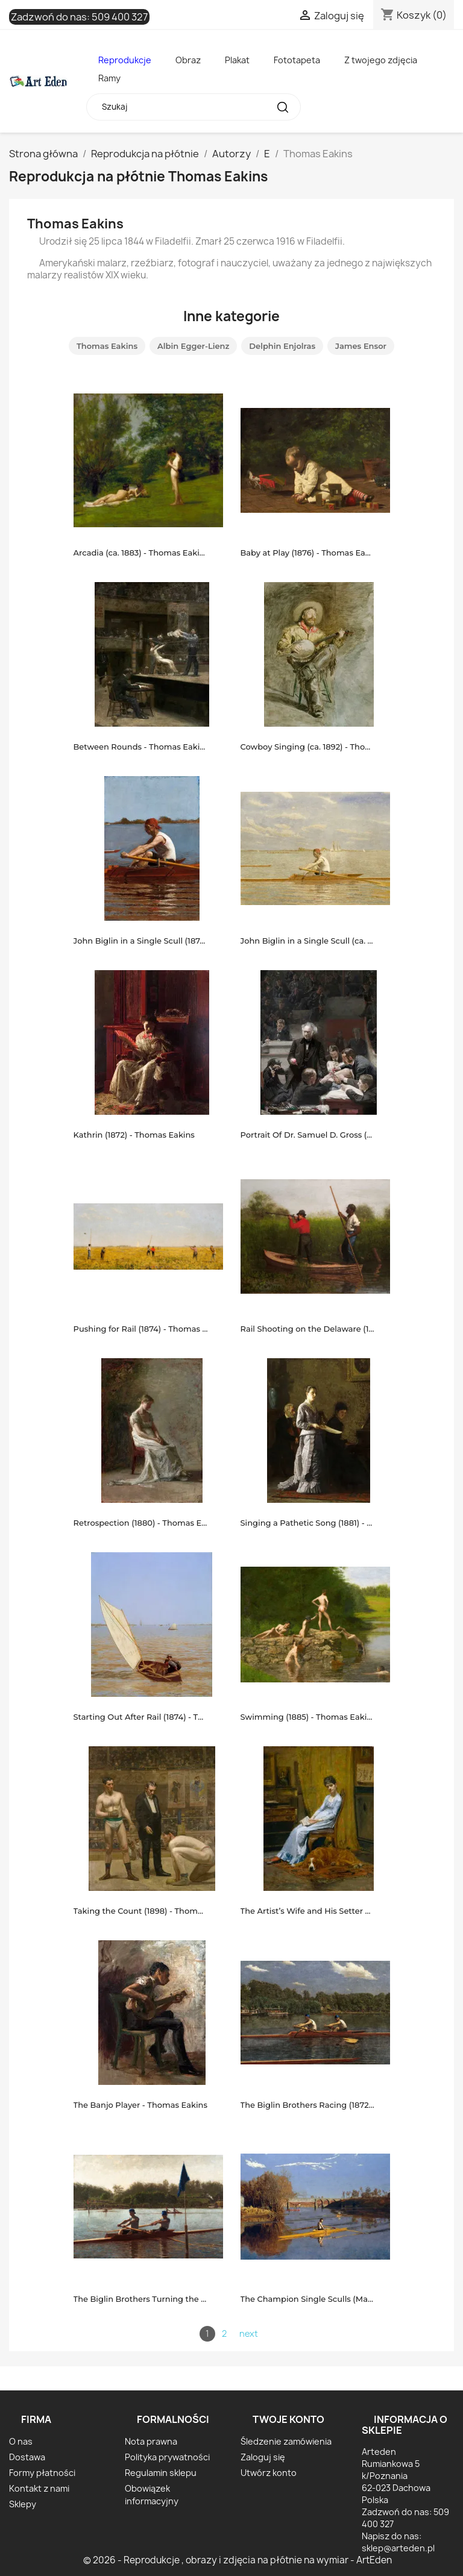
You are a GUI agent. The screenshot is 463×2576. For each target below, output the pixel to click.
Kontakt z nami (39, 2488)
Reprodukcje (124, 60)
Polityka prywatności (167, 2457)
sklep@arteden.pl (398, 2548)
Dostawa (27, 2457)
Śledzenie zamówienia (286, 2441)
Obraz (188, 60)
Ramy (109, 78)
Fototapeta (297, 60)
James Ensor (360, 346)
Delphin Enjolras (282, 346)
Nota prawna (151, 2441)
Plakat (237, 60)
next (248, 2333)
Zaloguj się (263, 2457)
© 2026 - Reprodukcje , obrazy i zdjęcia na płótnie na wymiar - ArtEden (237, 2560)
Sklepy (22, 2504)
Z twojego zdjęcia (380, 60)
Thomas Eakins (107, 346)
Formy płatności (42, 2472)
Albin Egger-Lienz (193, 346)
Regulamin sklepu (161, 2472)
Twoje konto (288, 2419)
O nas (21, 2441)
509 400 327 (120, 17)
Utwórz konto (269, 2472)
